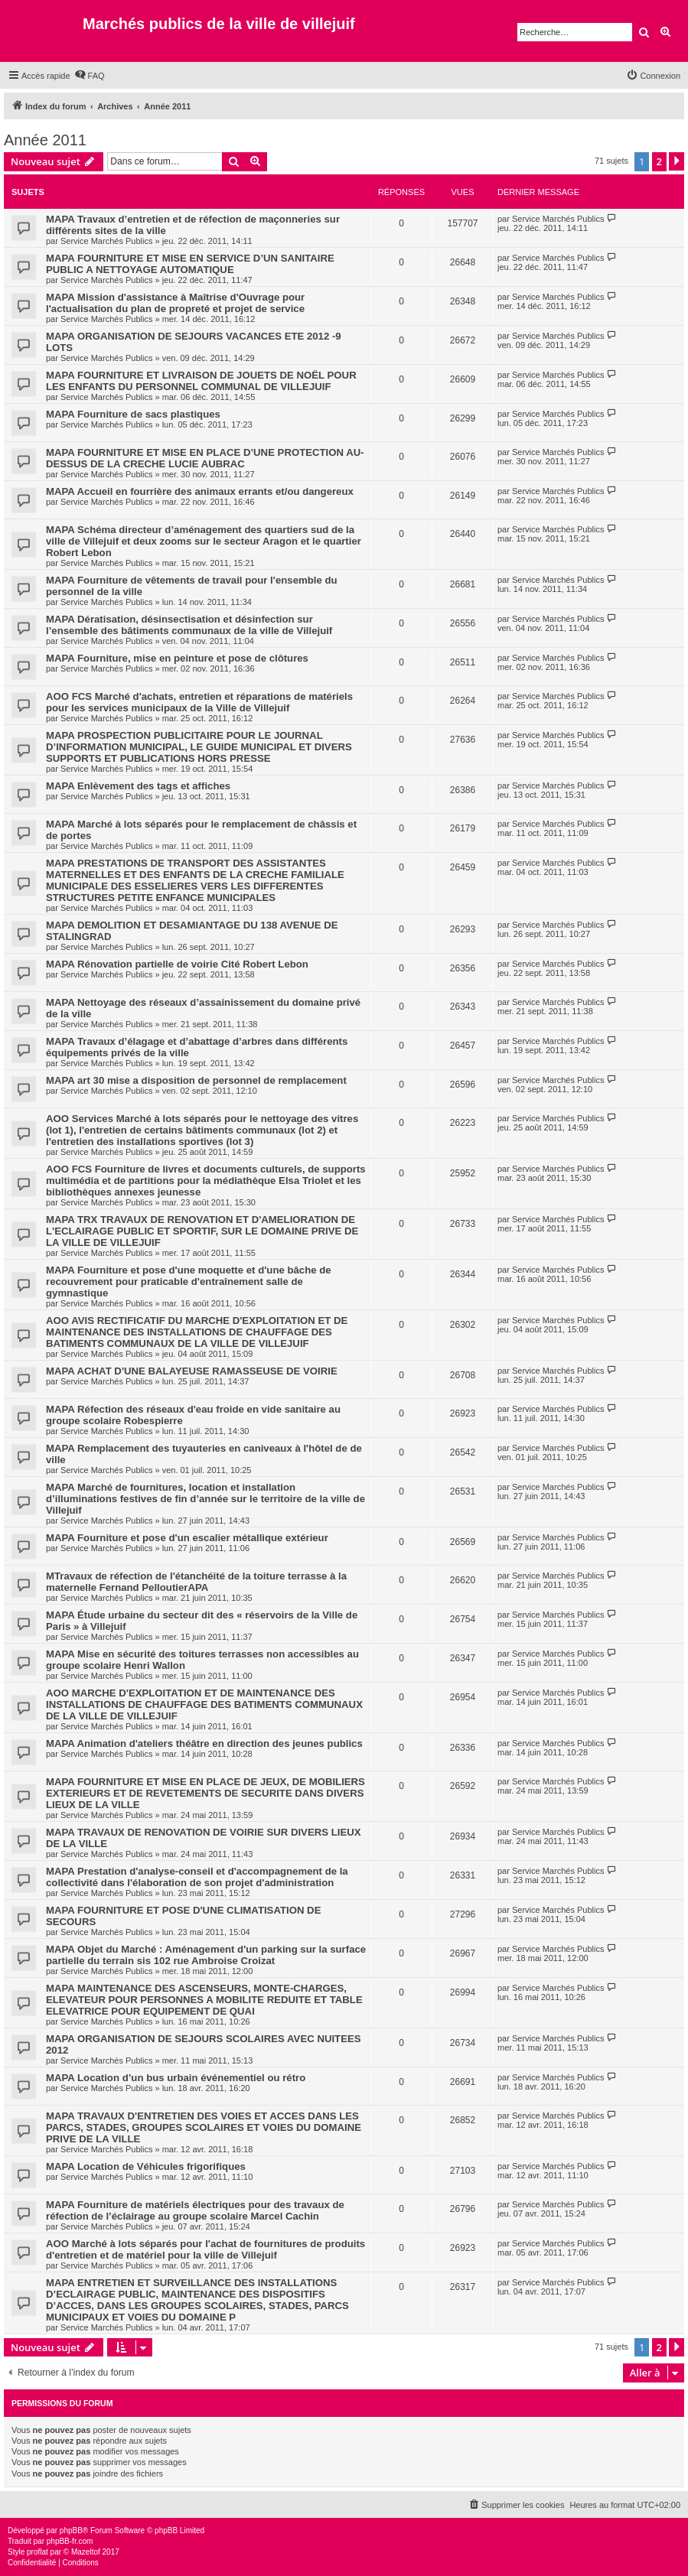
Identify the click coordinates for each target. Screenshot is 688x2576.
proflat (37, 2552)
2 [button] (659, 161)
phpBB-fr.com (70, 2541)
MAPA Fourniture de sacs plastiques (133, 414)
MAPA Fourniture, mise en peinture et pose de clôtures (177, 658)
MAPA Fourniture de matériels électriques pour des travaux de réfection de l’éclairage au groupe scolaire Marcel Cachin (195, 2210)
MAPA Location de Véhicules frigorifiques (146, 2166)
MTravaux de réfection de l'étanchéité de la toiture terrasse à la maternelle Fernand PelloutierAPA (196, 1581)
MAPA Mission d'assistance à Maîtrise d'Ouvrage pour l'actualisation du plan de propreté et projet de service (175, 302)
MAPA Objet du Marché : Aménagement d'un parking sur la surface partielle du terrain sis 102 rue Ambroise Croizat (206, 1954)
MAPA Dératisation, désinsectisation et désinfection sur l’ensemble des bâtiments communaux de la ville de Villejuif (189, 624)
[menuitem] (89, 76)
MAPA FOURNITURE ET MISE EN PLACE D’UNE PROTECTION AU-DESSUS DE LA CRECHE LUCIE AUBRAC (205, 458)
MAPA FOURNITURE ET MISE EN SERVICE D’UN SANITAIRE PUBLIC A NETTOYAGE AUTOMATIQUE (190, 263)
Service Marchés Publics (106, 241)
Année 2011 (45, 140)
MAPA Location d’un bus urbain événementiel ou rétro (175, 2077)
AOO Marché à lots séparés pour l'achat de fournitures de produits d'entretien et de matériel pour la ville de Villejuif (205, 2249)
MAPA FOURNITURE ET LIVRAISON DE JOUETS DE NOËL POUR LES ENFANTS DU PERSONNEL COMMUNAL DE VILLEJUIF (201, 380)
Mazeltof (85, 2552)
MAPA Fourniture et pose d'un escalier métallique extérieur (187, 1537)
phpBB (71, 2530)
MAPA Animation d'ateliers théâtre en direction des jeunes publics (204, 1743)
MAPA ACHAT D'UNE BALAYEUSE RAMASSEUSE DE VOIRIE (191, 1371)
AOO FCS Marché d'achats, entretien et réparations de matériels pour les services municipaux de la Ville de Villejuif (199, 702)
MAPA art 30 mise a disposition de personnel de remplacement (196, 1080)
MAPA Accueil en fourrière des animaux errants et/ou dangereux (200, 491)
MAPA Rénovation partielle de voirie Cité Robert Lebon (177, 964)
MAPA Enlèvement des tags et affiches (138, 786)
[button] (676, 161)
